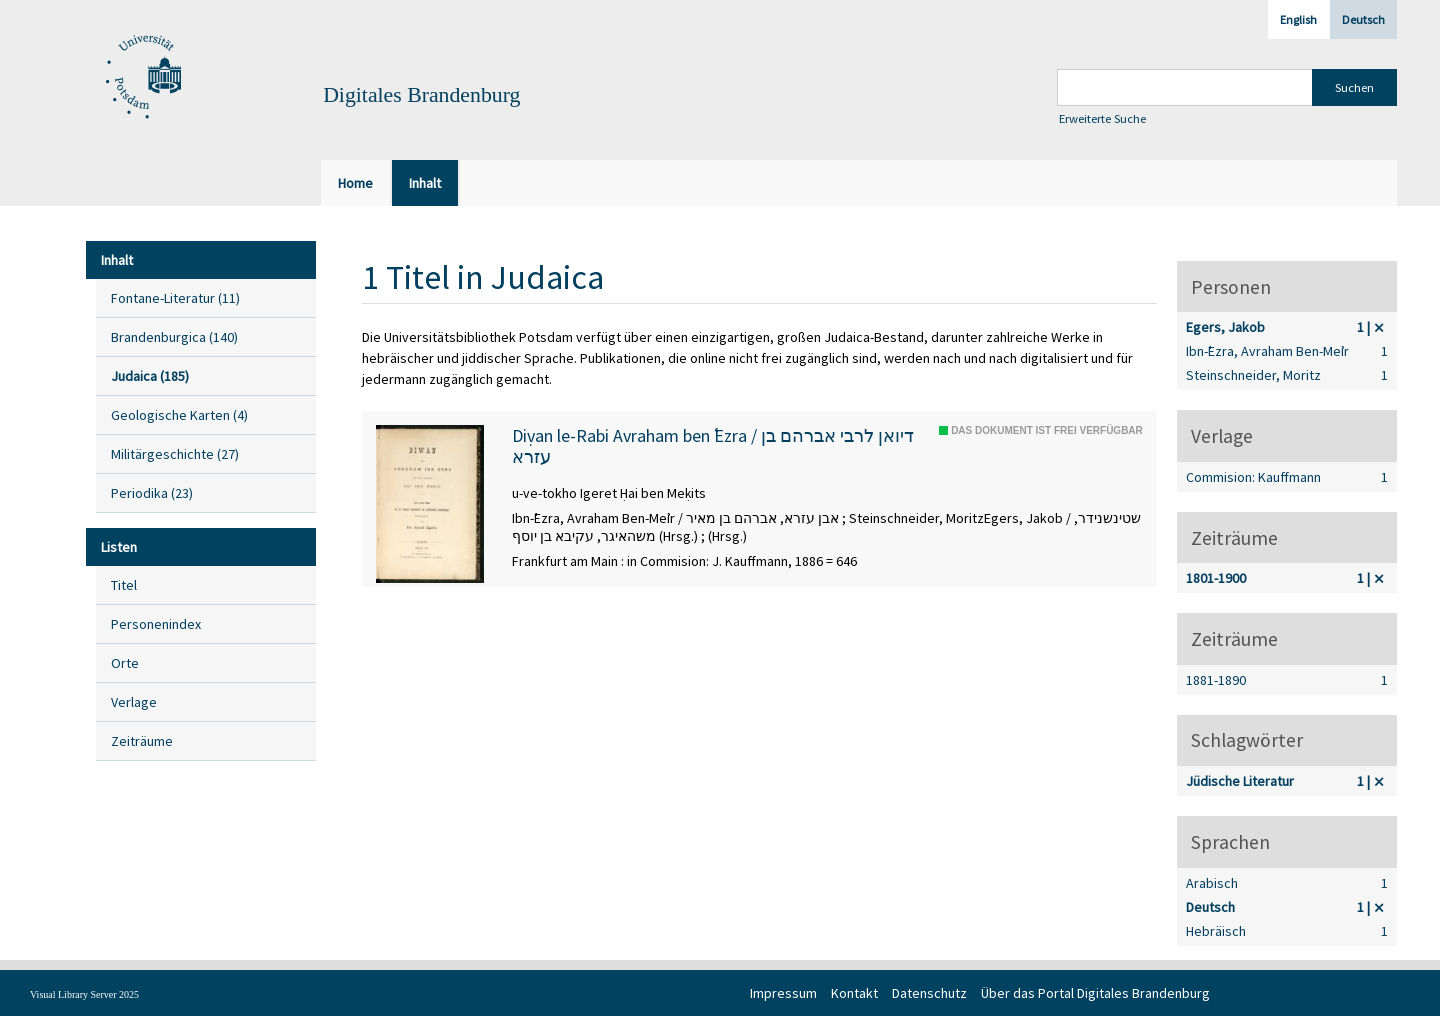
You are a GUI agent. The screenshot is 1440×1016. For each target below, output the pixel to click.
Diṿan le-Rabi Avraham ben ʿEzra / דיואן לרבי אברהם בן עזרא (713, 446)
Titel (124, 585)
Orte (125, 663)
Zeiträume (142, 741)
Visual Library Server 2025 (84, 994)
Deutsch (1363, 19)
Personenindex (156, 624)
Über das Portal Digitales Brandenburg (1095, 993)
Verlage (134, 702)
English (1298, 19)
